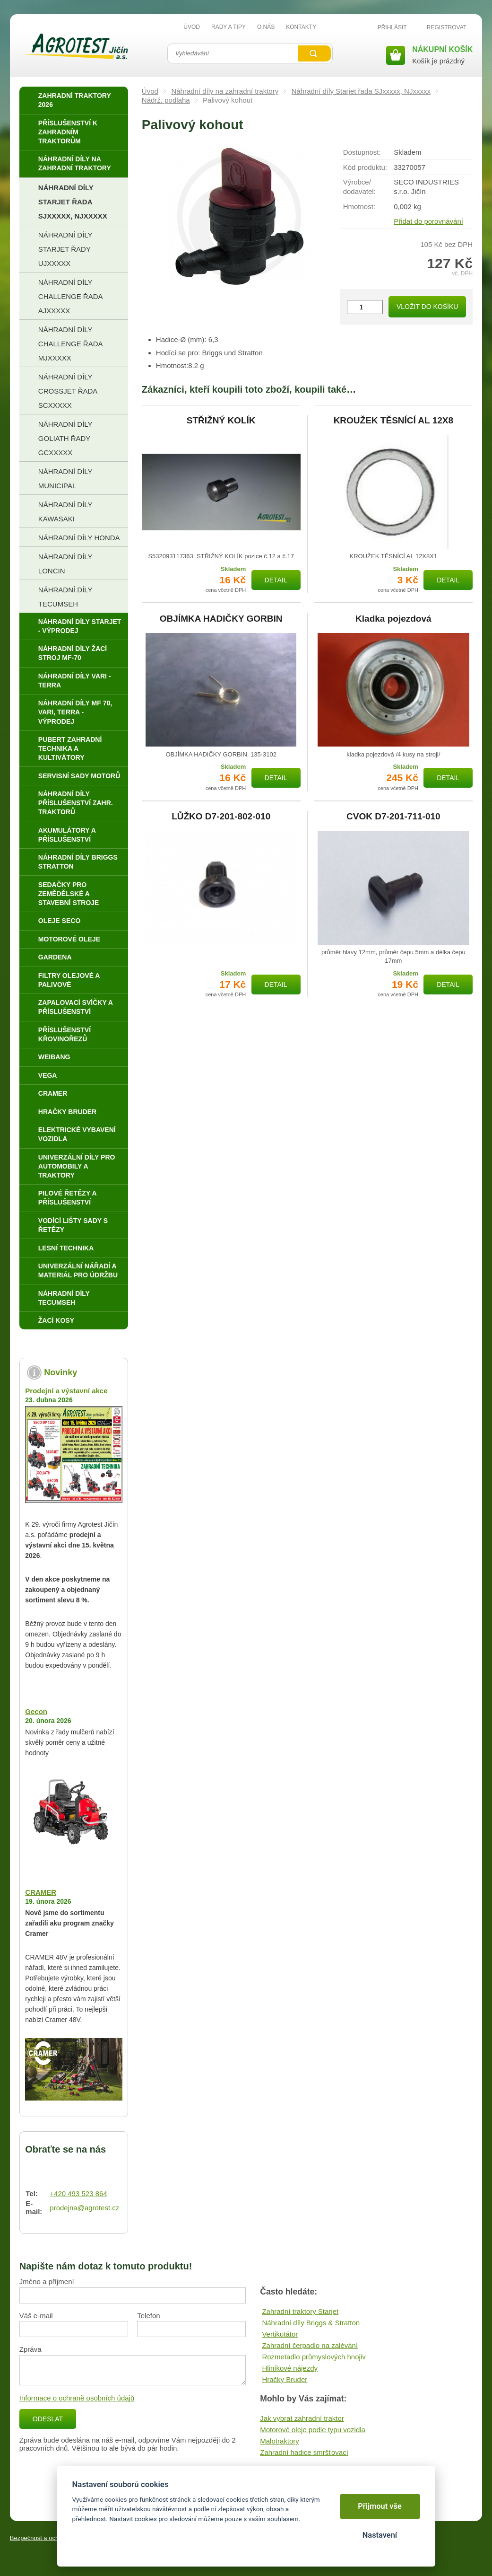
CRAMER (40, 1892)
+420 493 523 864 (78, 2193)
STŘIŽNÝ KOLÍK (221, 420)
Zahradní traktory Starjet (300, 2311)
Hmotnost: (359, 206)
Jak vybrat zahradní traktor (302, 2418)
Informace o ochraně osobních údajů (77, 2398)
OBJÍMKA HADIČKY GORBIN (221, 619)
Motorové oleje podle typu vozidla (312, 2430)
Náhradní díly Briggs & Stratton (311, 2323)
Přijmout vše (380, 2506)
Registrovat (446, 27)
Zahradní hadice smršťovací (304, 2452)
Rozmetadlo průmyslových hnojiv (313, 2357)
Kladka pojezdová (393, 619)
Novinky (60, 1372)
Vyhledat (314, 53)
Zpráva (30, 2349)
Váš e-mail (36, 2316)
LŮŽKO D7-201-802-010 (221, 816)
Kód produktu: (365, 167)
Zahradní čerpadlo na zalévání (310, 2345)
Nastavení (380, 2535)
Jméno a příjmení (46, 2281)
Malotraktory (279, 2441)
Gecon (36, 1711)
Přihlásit (392, 27)
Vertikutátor (280, 2334)
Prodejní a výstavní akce (66, 1391)
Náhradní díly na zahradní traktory (224, 91)
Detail (276, 580)
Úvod (150, 91)
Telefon (148, 2316)
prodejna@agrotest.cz (84, 2208)
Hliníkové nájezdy (290, 2368)
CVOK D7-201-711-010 (393, 816)
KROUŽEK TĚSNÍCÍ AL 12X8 (393, 420)
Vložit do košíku (427, 306)
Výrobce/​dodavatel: (359, 186)
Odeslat (48, 2419)
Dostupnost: (362, 152)
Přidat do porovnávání (428, 221)
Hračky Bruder (284, 2379)
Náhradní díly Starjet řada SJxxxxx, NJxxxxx (361, 91)
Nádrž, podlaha (166, 100)
